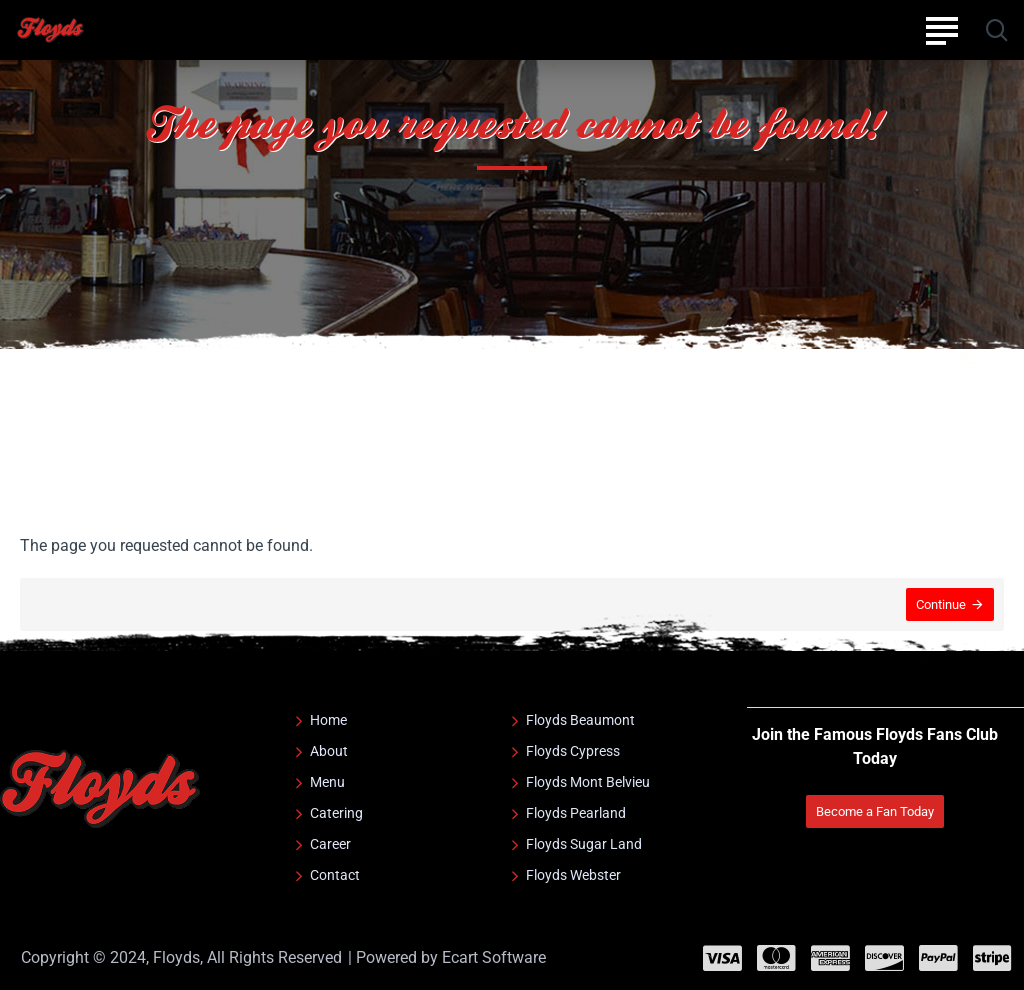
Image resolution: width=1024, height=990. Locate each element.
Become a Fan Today (875, 811)
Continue (941, 604)
